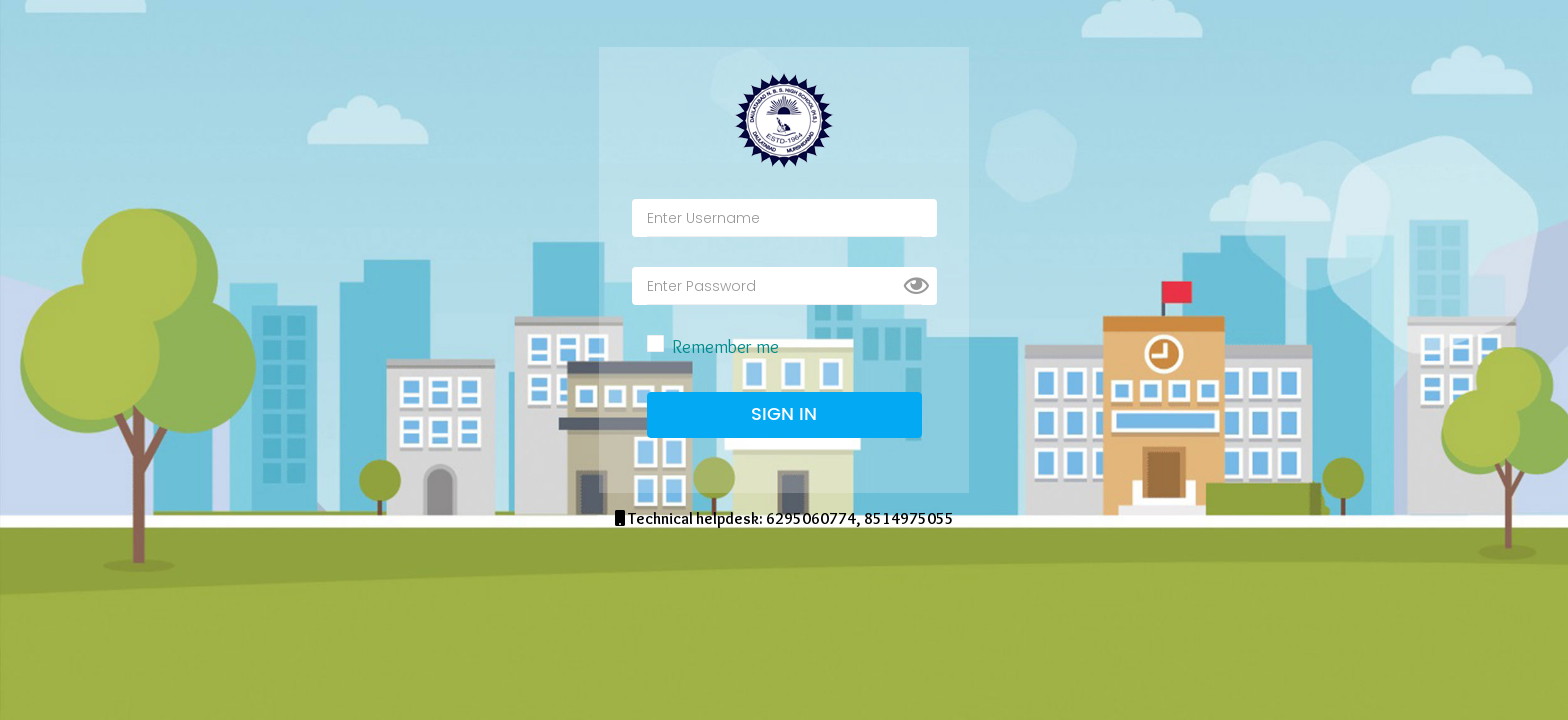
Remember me (725, 347)
